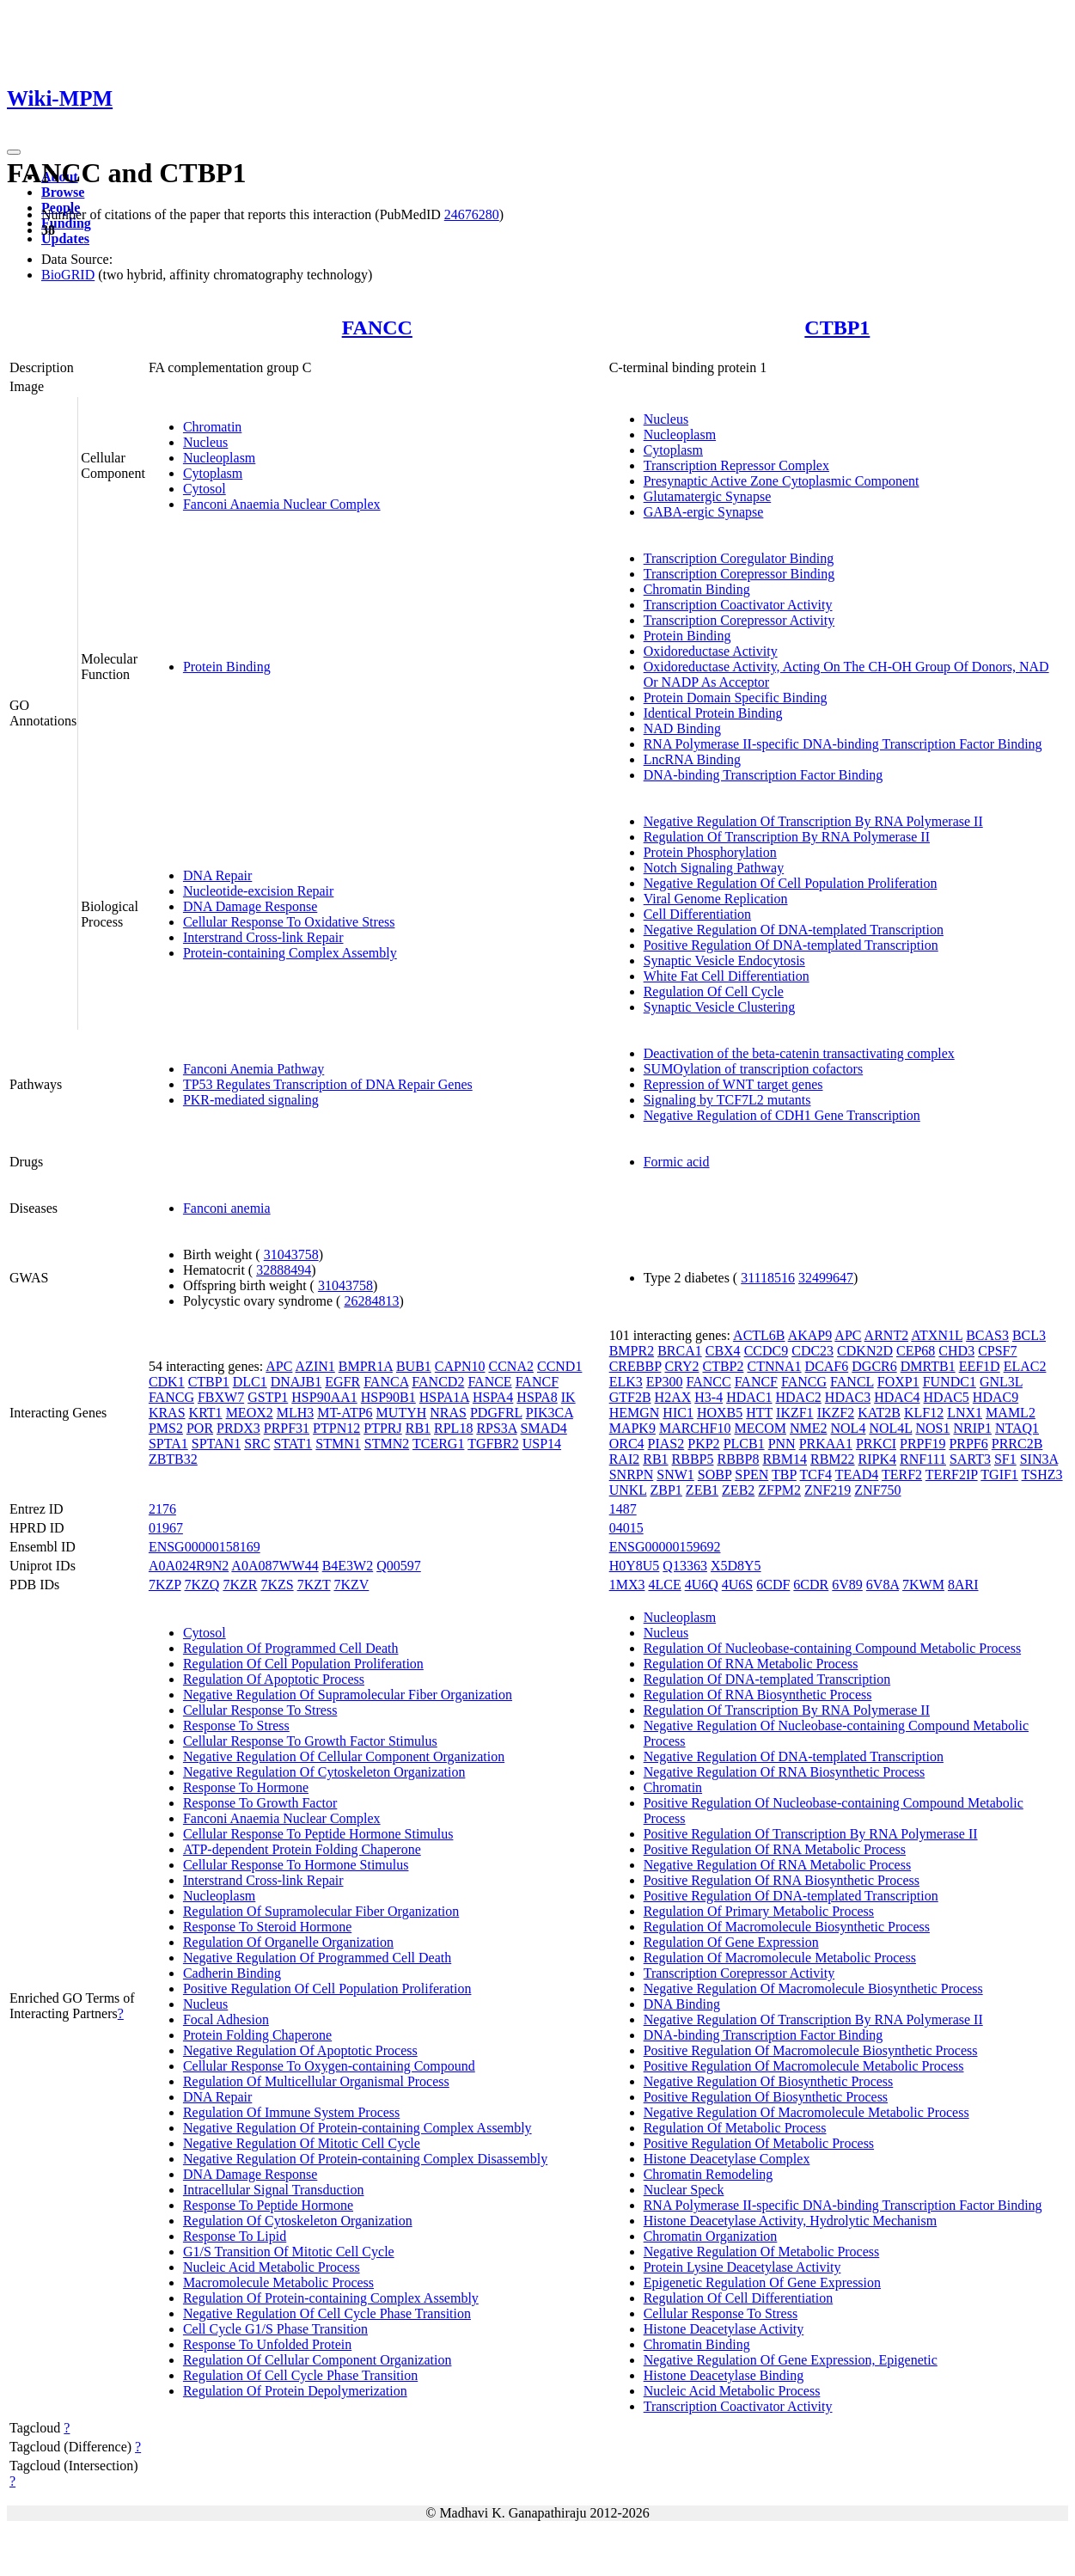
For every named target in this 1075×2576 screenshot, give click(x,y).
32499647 (825, 1277)
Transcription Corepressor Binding (739, 573)
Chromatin (212, 426)
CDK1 (167, 1381)
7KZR (240, 1584)
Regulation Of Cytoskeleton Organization (297, 2220)
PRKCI (876, 1443)
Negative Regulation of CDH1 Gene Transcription (782, 1115)
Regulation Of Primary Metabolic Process (759, 1911)
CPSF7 (997, 1350)
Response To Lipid (234, 2236)
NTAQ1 (1017, 1428)
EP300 (664, 1381)
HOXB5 (719, 1412)
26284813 (371, 1301)
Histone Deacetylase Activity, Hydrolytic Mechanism (791, 2220)
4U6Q (701, 1584)
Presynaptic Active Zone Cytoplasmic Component (781, 481)
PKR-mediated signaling (251, 1099)
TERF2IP (951, 1474)
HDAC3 (847, 1397)
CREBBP (635, 1366)
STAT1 (292, 1443)
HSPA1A (444, 1397)
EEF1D (979, 1366)
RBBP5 (693, 1459)
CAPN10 (460, 1366)
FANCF (537, 1381)
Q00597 (398, 1565)
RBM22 (832, 1459)
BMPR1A (366, 1366)
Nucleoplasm (219, 457)
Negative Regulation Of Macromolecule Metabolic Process (806, 2112)
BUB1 (413, 1366)
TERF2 (902, 1474)
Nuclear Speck (684, 2189)
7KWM (923, 1584)
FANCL (852, 1381)
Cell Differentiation (697, 914)
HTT (759, 1412)
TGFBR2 (493, 1443)
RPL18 (453, 1428)
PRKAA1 (825, 1443)
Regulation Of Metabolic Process (735, 2127)
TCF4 (816, 1474)
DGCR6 (874, 1366)
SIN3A (1039, 1459)
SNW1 (675, 1474)
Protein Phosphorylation (710, 852)
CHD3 (956, 1350)
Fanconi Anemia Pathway (253, 1069)
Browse (62, 192)
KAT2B (879, 1412)
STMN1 (337, 1443)
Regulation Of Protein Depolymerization (295, 2390)
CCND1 (559, 1366)
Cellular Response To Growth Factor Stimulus (310, 1741)
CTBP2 (722, 1366)
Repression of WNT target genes (733, 1084)
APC (279, 1366)
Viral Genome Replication (716, 898)
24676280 (471, 214)
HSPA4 (493, 1397)
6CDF (773, 1584)
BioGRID (68, 274)
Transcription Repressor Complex (736, 465)
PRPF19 (922, 1443)
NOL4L (890, 1428)
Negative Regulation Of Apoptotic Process (300, 2050)
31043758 (291, 1254)
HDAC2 (798, 1397)
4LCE (664, 1584)
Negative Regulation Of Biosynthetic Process (769, 2081)
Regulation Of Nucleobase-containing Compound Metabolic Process (832, 1648)
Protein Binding (227, 666)
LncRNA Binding (692, 759)
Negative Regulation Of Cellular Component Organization (343, 1756)
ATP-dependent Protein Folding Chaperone (302, 1849)
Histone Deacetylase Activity (724, 2329)
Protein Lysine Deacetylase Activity (742, 2267)
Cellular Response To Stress (260, 1710)
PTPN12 (336, 1428)
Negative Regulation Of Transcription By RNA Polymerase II (813, 821)
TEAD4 (857, 1474)
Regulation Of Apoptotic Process (273, 1679)
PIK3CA (549, 1412)
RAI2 (624, 1459)
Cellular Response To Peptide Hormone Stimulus (318, 1833)
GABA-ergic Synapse (704, 512)
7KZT (314, 1584)
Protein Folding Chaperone (257, 2035)
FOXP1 (898, 1381)
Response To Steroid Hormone (267, 1926)
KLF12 (924, 1412)
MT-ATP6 (344, 1412)
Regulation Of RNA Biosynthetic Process (758, 1694)
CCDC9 (766, 1350)
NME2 (809, 1428)
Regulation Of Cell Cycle (714, 991)
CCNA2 (511, 1366)
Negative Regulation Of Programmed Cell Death (317, 1957)
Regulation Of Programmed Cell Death (291, 1648)
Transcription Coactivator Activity (738, 604)
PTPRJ (382, 1428)
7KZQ (202, 1584)
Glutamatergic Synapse (708, 496)
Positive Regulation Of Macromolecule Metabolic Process (804, 2066)
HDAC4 (896, 1397)
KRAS (167, 1412)
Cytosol (204, 488)
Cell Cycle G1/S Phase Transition (275, 2329)
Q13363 (685, 1565)
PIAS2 (666, 1443)
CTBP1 (837, 327)
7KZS (276, 1584)
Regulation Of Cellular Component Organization (317, 2360)
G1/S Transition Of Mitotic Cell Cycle (288, 2251)
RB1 (418, 1428)
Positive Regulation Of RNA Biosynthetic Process (781, 1880)
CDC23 (812, 1350)
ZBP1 (666, 1490)
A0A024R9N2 (189, 1565)
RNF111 (923, 1459)
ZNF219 (827, 1490)
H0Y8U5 (634, 1565)
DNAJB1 (296, 1381)
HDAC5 (946, 1397)
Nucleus (205, 442)
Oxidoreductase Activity (711, 651)
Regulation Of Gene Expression (731, 1942)
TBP (784, 1474)
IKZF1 (795, 1412)
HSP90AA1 (324, 1397)
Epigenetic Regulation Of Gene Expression (762, 2282)
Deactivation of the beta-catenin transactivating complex (799, 1053)
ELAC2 (1025, 1366)
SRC (257, 1443)
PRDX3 (238, 1428)
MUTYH (401, 1412)
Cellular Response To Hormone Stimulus (296, 1864)
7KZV (351, 1584)
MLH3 (296, 1412)
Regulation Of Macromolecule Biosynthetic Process (787, 1926)
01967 (166, 1528)
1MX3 (627, 1584)
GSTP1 (267, 1397)
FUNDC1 (949, 1381)
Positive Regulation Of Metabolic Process (759, 2143)
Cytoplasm (212, 473)
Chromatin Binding (697, 589)
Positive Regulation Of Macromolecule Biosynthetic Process (811, 2050)
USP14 (541, 1443)
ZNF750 (877, 1490)
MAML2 (1010, 1412)
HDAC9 (995, 1397)
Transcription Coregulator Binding (739, 558)
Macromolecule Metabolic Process (278, 2282)
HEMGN (634, 1412)
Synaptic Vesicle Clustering (720, 1007)
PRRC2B (1017, 1443)
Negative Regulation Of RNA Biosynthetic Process (784, 1772)
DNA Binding (682, 2004)
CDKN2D (865, 1350)
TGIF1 (999, 1474)
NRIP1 (972, 1428)
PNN (782, 1443)
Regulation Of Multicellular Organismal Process (316, 2081)
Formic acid (677, 1161)
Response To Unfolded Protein (267, 2344)
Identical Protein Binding (713, 713)
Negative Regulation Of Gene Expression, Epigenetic (791, 2360)
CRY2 (681, 1366)
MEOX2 (249, 1412)
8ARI (963, 1584)
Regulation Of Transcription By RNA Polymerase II (787, 836)
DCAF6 (827, 1366)
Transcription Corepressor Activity (739, 620)
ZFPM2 (779, 1490)
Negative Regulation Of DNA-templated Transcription (794, 929)
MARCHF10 (695, 1428)
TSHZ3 (1042, 1474)
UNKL (628, 1490)
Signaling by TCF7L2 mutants (727, 1099)
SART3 (970, 1459)
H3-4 (708, 1397)
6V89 (847, 1584)
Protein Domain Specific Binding (736, 697)
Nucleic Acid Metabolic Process (271, 2267)
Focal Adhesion (226, 2019)
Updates (65, 238)
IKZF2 (836, 1412)
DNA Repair (217, 875)
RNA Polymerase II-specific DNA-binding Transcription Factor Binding (843, 744)
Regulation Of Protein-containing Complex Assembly (331, 2298)
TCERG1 (438, 1443)
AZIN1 (315, 1366)
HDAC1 (749, 1397)
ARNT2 (886, 1335)
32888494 (283, 1270)
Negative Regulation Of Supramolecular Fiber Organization (347, 1694)
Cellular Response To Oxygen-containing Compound (329, 2066)
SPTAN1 (216, 1443)
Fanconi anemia (227, 1208)
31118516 (768, 1277)
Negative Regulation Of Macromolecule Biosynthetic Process (813, 1988)
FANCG (171, 1397)
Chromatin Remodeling (708, 2174)
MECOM (759, 1428)
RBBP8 (739, 1459)
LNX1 (964, 1412)
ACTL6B (759, 1335)
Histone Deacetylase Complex (727, 2158)
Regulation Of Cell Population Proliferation (303, 1663)
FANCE (489, 1381)
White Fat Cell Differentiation (726, 976)
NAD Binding (682, 728)
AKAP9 (810, 1335)
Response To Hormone (245, 1787)
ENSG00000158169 (204, 1546)
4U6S (737, 1584)
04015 (626, 1528)
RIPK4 (877, 1459)
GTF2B (630, 1397)
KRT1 (206, 1412)
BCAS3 (987, 1335)
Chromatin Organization (711, 2236)
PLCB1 (744, 1443)
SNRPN (631, 1474)
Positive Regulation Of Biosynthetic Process (766, 2097)
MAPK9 (632, 1428)
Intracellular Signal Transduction (273, 2189)
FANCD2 (438, 1381)
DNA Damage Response (250, 906)
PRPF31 (286, 1428)
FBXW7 (221, 1397)
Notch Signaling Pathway (714, 867)
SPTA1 (168, 1443)
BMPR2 (631, 1350)
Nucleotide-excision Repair (258, 891)
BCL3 (1029, 1335)
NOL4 (848, 1428)
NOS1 (932, 1428)
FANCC (377, 327)
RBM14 (784, 1459)
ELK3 (626, 1381)
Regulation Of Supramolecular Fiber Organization (321, 1911)
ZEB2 (738, 1490)
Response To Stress (236, 1725)
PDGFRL (496, 1412)
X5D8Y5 (736, 1565)
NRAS (448, 1412)
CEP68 (915, 1350)
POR (199, 1428)
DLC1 (250, 1381)
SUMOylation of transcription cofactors (754, 1069)
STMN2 (386, 1443)
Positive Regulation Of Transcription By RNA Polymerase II (811, 1833)
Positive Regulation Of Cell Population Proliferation (327, 1988)
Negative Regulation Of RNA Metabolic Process (778, 1864)
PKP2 (703, 1443)
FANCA (385, 1381)
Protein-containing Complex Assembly (290, 952)
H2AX (673, 1397)
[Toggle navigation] (14, 152)
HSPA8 (536, 1397)
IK (568, 1397)
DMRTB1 (928, 1366)
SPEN (751, 1474)
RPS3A (496, 1428)
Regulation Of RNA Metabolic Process (751, 1663)
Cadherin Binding (232, 1973)
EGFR (342, 1381)
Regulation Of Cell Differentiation (739, 2298)
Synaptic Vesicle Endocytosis (724, 960)
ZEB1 (702, 1490)
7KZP (165, 1584)
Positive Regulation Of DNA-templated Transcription (791, 945)
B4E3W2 (348, 1565)
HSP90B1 (388, 1397)
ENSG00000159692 (665, 1546)
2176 (162, 1509)
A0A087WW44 (274, 1565)
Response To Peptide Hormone (268, 2205)
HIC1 (678, 1412)
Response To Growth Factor (260, 1803)
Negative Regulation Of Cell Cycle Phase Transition (327, 2313)
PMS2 (166, 1428)
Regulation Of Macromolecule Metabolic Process (780, 1957)
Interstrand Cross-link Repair (263, 937)
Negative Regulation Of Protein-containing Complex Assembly (357, 2127)
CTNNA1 (774, 1366)
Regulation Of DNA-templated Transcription (767, 1679)
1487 (623, 1509)
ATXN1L (936, 1335)
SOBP (714, 1474)
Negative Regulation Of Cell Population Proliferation (791, 883)
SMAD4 (544, 1428)
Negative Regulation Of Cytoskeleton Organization (324, 1772)
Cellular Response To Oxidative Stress (289, 922)
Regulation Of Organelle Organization (288, 1942)
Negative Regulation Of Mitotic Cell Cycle (301, 2143)
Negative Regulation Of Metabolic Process (762, 2251)
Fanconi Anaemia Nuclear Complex (282, 504)
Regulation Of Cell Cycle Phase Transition (300, 2375)
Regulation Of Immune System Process (291, 2112)
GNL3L (1001, 1381)
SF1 (1005, 1459)
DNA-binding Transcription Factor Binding (763, 775)
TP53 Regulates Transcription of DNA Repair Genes (328, 1084)
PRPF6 (968, 1443)
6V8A (882, 1584)
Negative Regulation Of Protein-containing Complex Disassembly (365, 2158)
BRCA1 (679, 1350)
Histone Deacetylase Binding (724, 2375)
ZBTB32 (173, 1459)
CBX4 (723, 1350)
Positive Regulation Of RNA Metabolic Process (775, 1849)
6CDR (810, 1584)
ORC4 (626, 1443)
